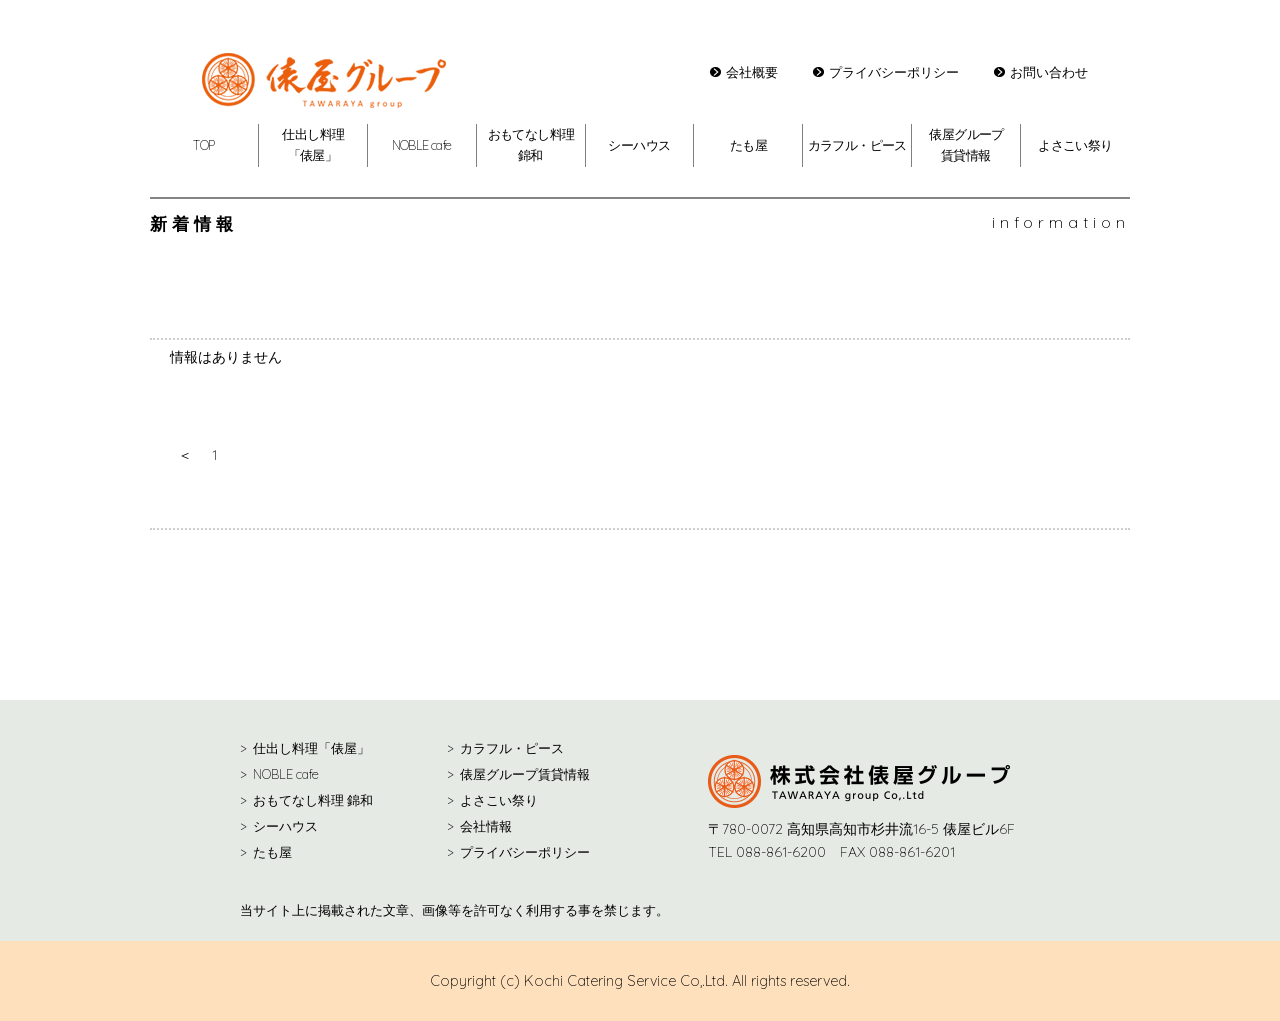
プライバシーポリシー (894, 72)
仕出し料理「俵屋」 (311, 748)
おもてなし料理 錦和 (313, 800)
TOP (203, 145)
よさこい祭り (1075, 145)
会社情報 (486, 826)
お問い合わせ (1049, 72)
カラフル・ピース (857, 145)
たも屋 (748, 145)
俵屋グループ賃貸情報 (525, 774)
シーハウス (639, 145)
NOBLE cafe (422, 145)
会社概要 (752, 72)
